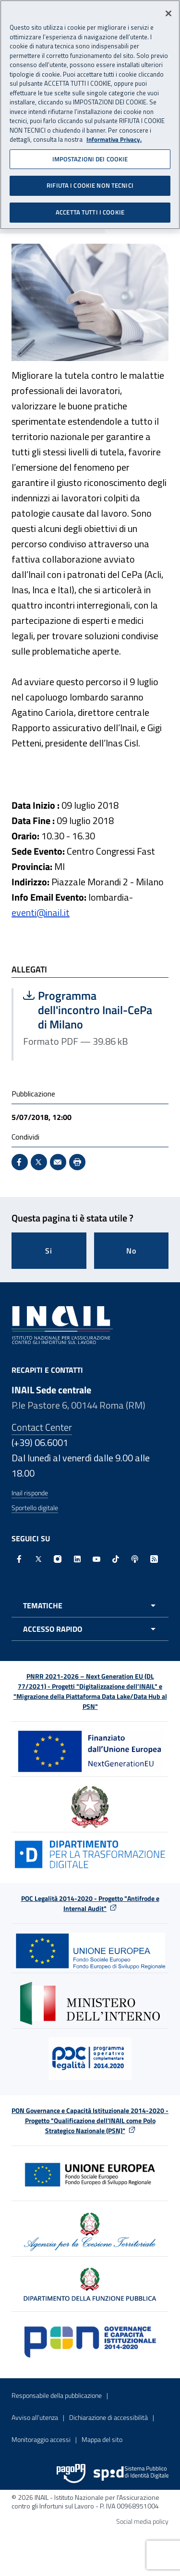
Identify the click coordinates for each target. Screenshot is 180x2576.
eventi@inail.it (41, 912)
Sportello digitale (35, 1508)
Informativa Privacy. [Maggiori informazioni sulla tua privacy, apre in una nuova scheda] (114, 135)
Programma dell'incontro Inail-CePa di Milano (91, 1009)
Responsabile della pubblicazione (57, 2395)
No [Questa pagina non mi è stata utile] (131, 1250)
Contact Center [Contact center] (42, 1427)
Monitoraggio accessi (41, 2439)
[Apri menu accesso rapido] (90, 1628)
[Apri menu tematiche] (90, 1605)
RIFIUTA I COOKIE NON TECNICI (90, 181)
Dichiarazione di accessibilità (108, 2417)
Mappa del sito (102, 2439)
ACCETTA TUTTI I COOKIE (90, 208)
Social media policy (142, 2521)
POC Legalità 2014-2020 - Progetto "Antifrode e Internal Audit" (90, 1903)
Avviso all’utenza (35, 2417)
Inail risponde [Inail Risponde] (30, 1493)
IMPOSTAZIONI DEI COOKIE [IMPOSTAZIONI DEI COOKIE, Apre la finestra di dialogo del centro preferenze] (90, 155)
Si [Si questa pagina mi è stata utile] (48, 1250)
